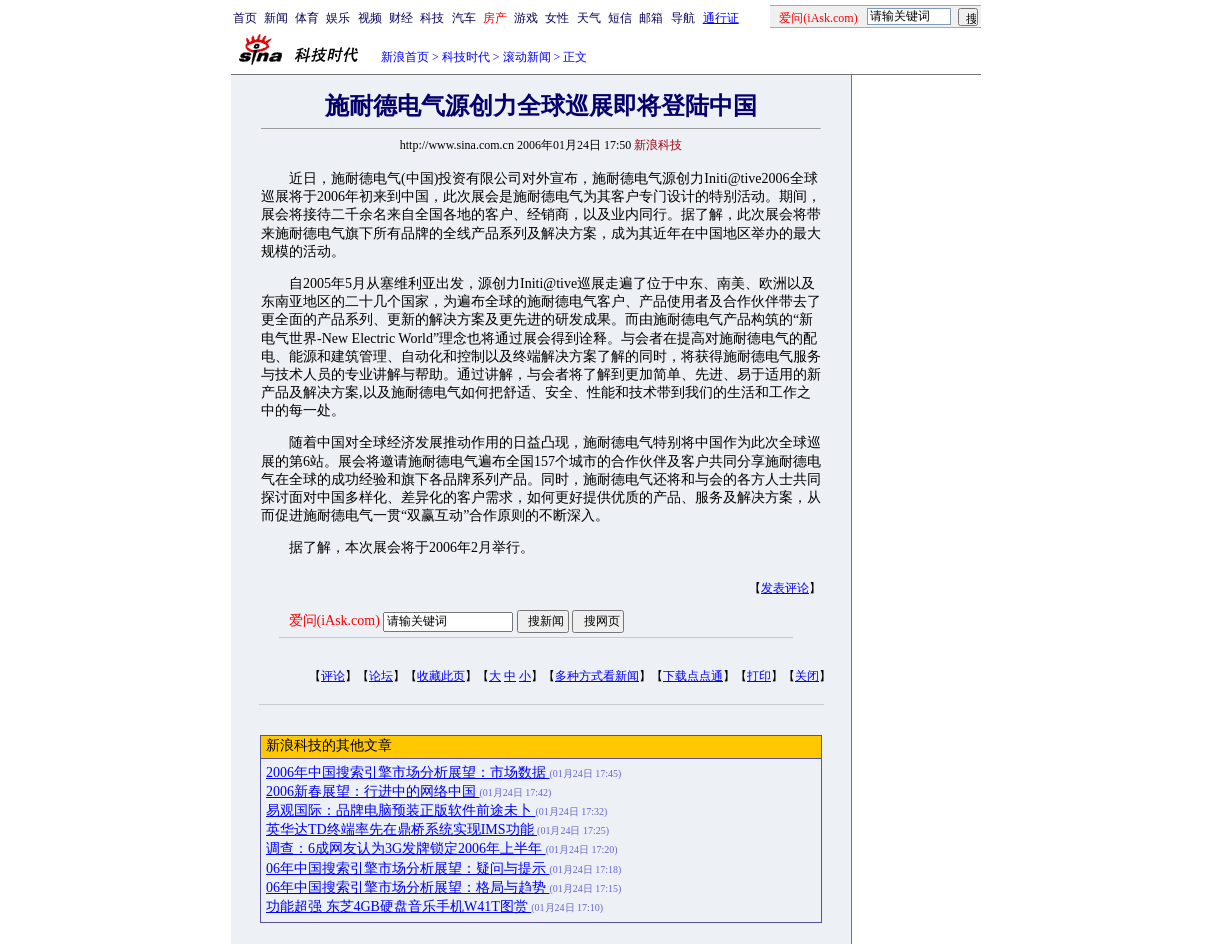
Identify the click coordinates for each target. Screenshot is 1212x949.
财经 (401, 18)
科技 (432, 18)
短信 (620, 18)
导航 (683, 18)
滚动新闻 (527, 57)
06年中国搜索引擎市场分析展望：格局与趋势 (408, 887)
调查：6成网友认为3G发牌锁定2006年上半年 (406, 848)
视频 (370, 18)
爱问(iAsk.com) (334, 620)
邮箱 (651, 18)
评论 (333, 676)
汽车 (464, 18)
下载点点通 (693, 676)
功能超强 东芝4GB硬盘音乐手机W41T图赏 (398, 906)
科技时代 (466, 57)
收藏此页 (441, 676)
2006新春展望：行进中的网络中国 (373, 791)
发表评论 (785, 588)
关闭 (807, 676)
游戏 (526, 18)
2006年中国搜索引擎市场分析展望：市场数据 (408, 772)
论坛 (381, 676)
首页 (245, 18)
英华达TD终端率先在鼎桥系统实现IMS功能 (401, 829)
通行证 (721, 18)
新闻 (276, 18)
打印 (759, 676)
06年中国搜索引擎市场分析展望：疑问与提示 (408, 868)
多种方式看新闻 (597, 676)
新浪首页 (405, 57)
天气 (589, 18)
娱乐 (338, 18)
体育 (307, 18)
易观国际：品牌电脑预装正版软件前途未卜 (401, 810)
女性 (557, 18)
